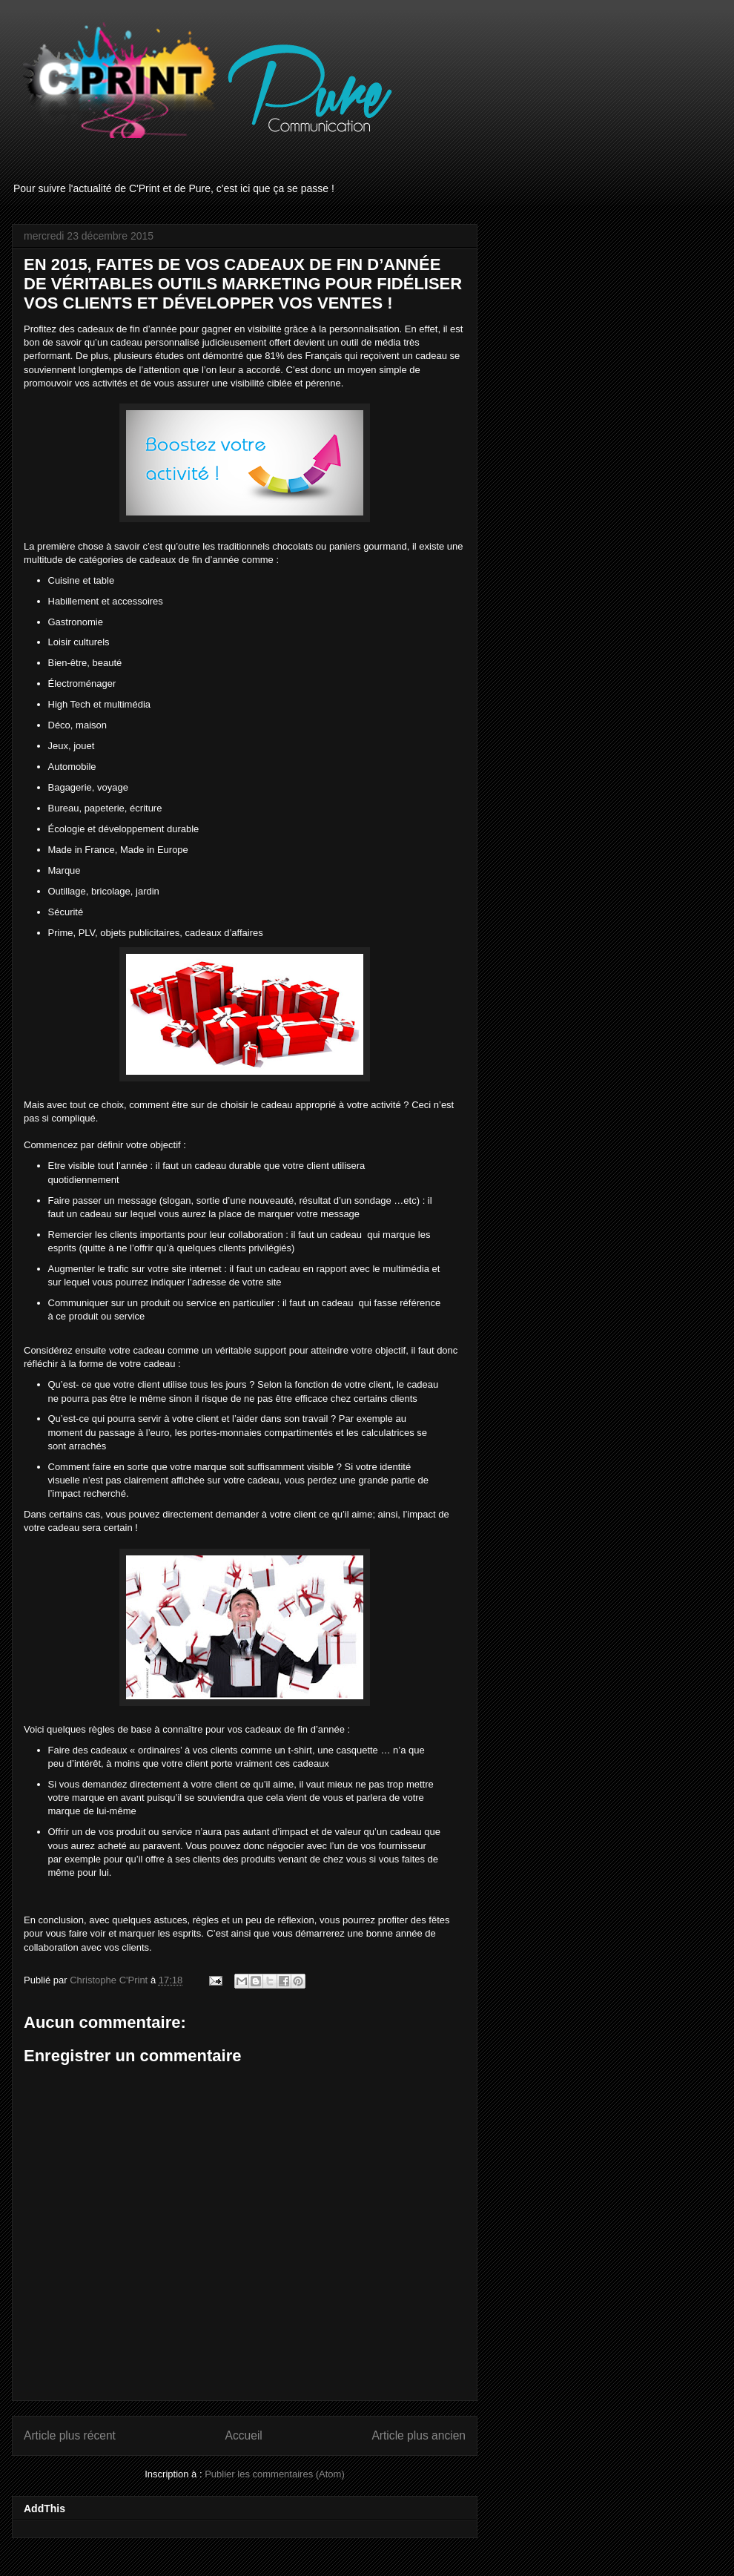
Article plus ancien (418, 2435)
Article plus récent (70, 2435)
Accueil (243, 2435)
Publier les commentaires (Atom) (275, 2474)
